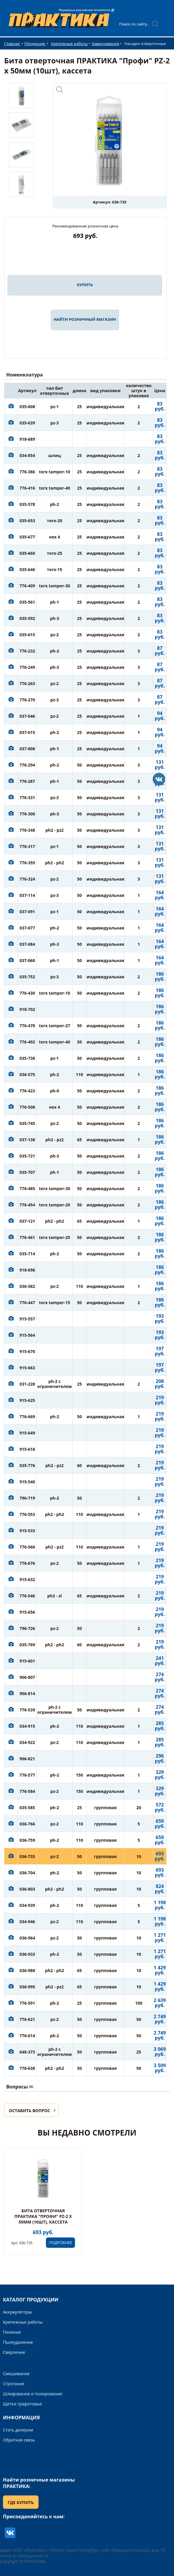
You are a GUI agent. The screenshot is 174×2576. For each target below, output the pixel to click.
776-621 (27, 2019)
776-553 (27, 1514)
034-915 (27, 1726)
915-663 (27, 1367)
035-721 (27, 1156)
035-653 (27, 520)
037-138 (27, 1139)
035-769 (27, 1644)
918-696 (27, 1270)
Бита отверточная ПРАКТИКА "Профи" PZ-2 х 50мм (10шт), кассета (43, 2216)
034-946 (27, 1921)
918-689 (27, 439)
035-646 (27, 569)
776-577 (27, 1775)
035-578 (27, 504)
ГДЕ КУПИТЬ (21, 2502)
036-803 (27, 1889)
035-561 (27, 602)
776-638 (27, 2068)
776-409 (27, 586)
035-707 (27, 1172)
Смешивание (16, 2373)
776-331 (27, 797)
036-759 (27, 1840)
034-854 (27, 455)
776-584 (27, 1791)
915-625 (27, 1400)
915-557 (27, 1319)
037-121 (27, 1221)
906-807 (27, 1677)
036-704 (27, 1873)
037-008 (27, 748)
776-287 (27, 781)
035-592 (27, 618)
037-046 (27, 716)
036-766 (27, 1824)
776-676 (27, 1563)
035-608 (27, 406)
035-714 (27, 1253)
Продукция (35, 43)
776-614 (27, 2035)
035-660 (27, 553)
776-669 (27, 1416)
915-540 (27, 1482)
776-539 (27, 1710)
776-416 (27, 488)
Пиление (12, 2332)
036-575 (27, 1074)
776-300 (27, 814)
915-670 (27, 1351)
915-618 (27, 1449)
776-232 (27, 651)
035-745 (27, 1123)
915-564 (27, 1335)
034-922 (27, 1742)
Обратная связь (19, 2440)
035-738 (27, 1058)
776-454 (27, 1205)
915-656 (27, 1612)
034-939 (27, 1905)
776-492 (27, 1042)
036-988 (27, 1970)
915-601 (27, 1661)
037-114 (27, 895)
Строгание (13, 2383)
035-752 (27, 977)
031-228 (27, 1384)
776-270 (27, 700)
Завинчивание (105, 43)
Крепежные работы (69, 43)
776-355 (27, 862)
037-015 (27, 732)
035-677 (27, 537)
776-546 (27, 1596)
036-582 (27, 1286)
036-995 (27, 1987)
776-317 (27, 846)
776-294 (27, 765)
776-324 (27, 879)
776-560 (27, 1547)
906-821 (27, 1758)
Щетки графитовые (22, 2404)
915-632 (27, 1579)
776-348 (27, 830)
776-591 (27, 2003)
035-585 (27, 1807)
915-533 (27, 1530)
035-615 (27, 634)
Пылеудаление (18, 2342)
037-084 (27, 944)
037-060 (27, 960)
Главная (12, 43)
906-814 (27, 1693)
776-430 (27, 993)
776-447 (27, 1302)
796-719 (27, 1498)
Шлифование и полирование (32, 2394)
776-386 (27, 472)
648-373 (27, 2052)
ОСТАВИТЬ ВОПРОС (29, 2110)
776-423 (27, 1091)
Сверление (14, 2352)
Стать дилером (18, 2430)
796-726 (27, 1628)
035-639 (27, 423)
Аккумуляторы (17, 2312)
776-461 (27, 1237)
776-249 (27, 667)
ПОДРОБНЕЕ (60, 2242)
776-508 (27, 1107)
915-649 (27, 1433)
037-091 (27, 911)
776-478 (27, 1025)
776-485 (27, 1188)
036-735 (27, 1856)
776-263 (27, 683)
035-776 (27, 1465)
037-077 (27, 928)
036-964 (27, 1938)
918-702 (27, 1009)
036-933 (27, 1954)
